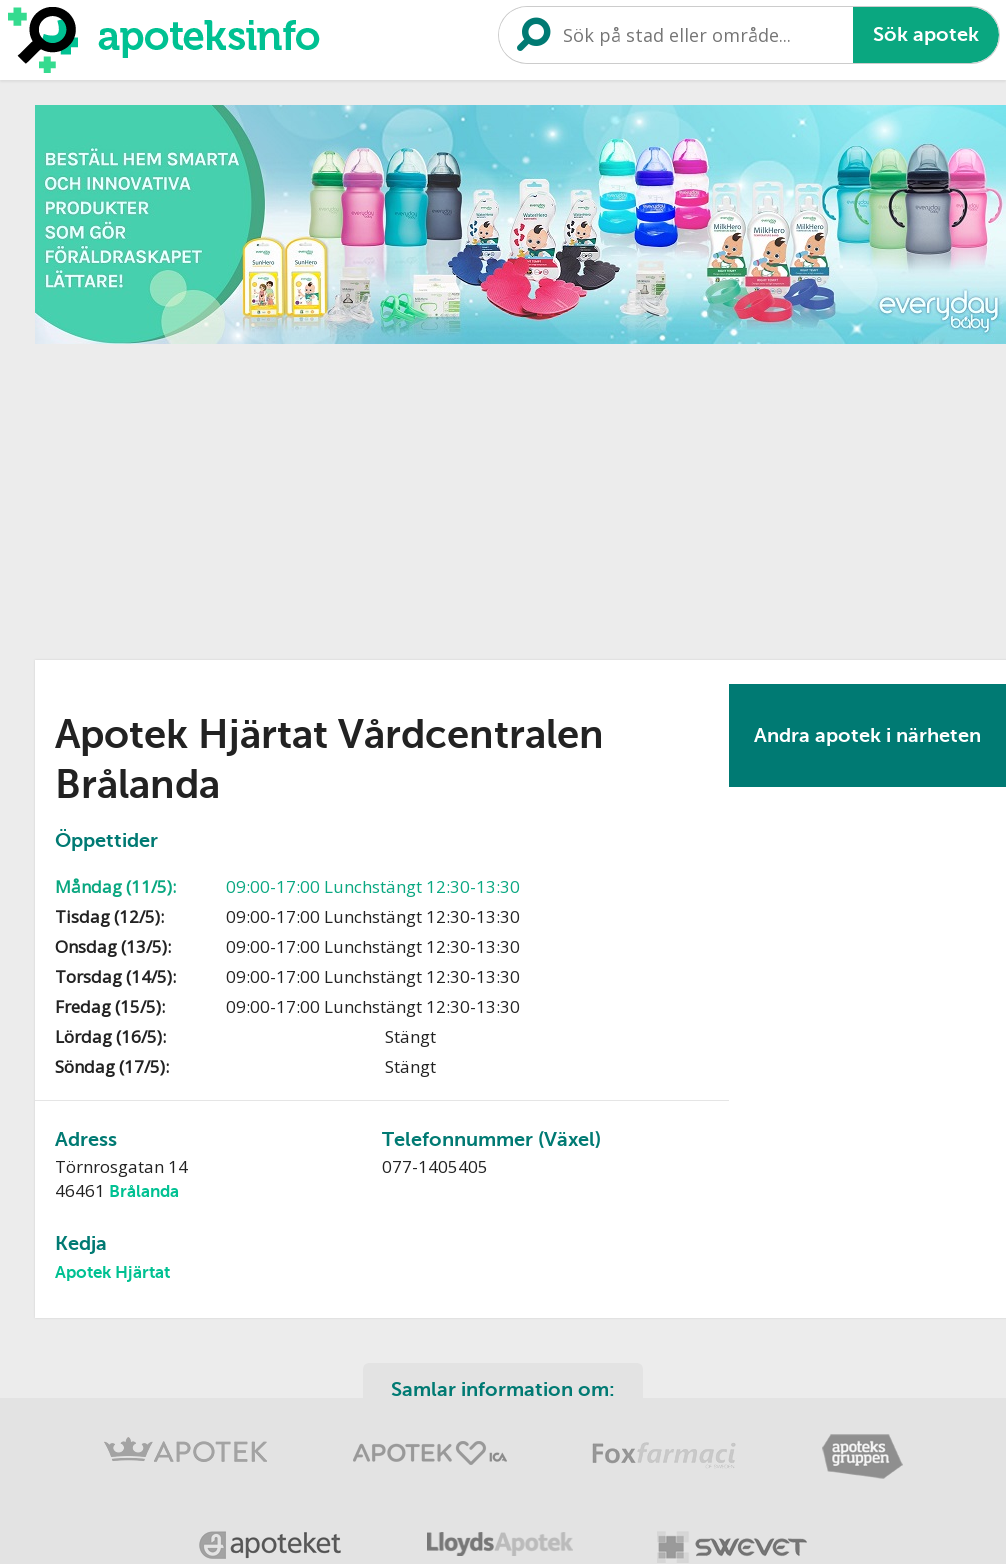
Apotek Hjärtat (112, 1272)
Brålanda (144, 1191)
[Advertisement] (392, 495)
